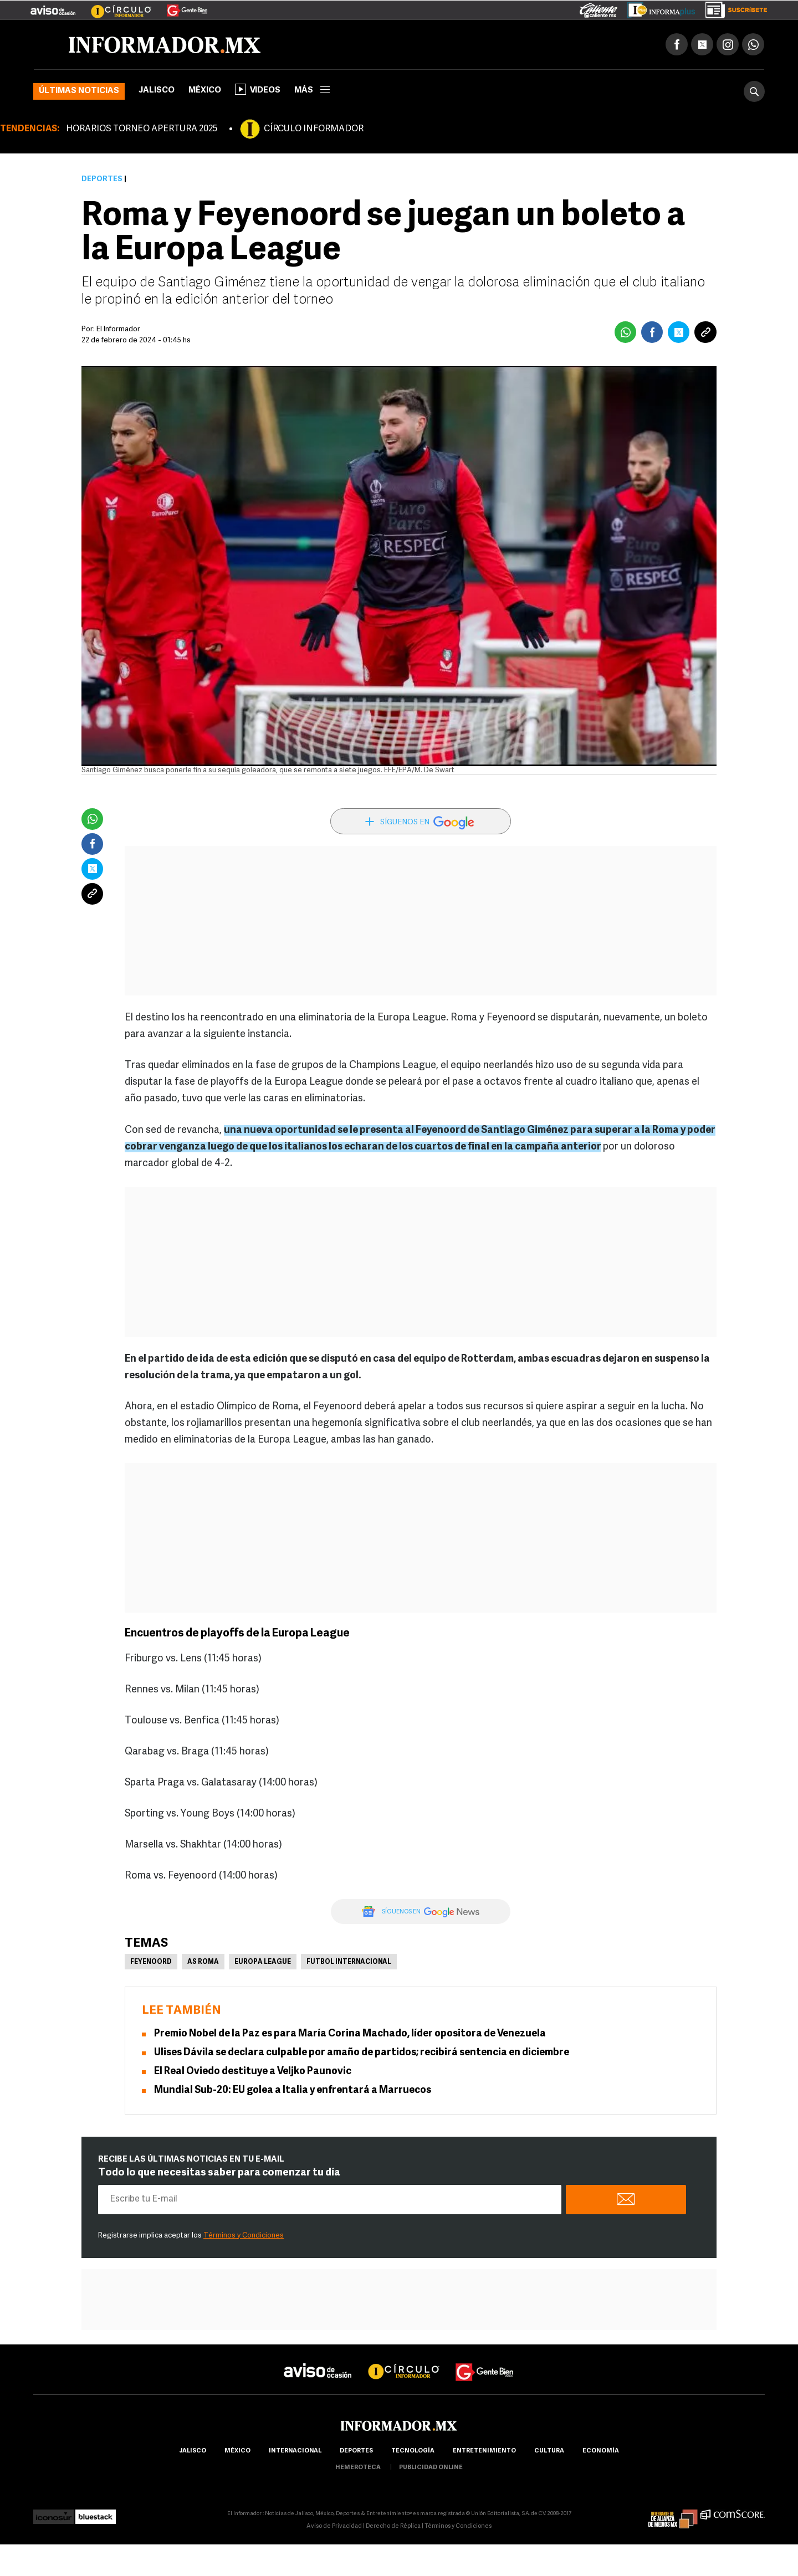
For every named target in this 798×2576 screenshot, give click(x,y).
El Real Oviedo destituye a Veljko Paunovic (252, 2071)
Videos (257, 89)
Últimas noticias (79, 91)
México (204, 90)
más (312, 90)
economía (600, 2451)
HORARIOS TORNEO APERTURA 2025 (141, 129)
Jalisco (157, 90)
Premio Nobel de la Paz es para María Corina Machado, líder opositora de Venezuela (350, 2034)
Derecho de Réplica (393, 2526)
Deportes (101, 179)
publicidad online (431, 2468)
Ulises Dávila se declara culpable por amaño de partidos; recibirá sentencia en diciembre (361, 2053)
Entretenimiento (484, 2451)
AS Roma (203, 1962)
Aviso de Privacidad (334, 2526)
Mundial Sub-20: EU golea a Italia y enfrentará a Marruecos (292, 2090)
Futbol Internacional (348, 1962)
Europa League (262, 1962)
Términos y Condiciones (243, 2235)
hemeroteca (358, 2468)
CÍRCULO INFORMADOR (314, 129)
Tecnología (412, 2451)
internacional (295, 2451)
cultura (549, 2451)
